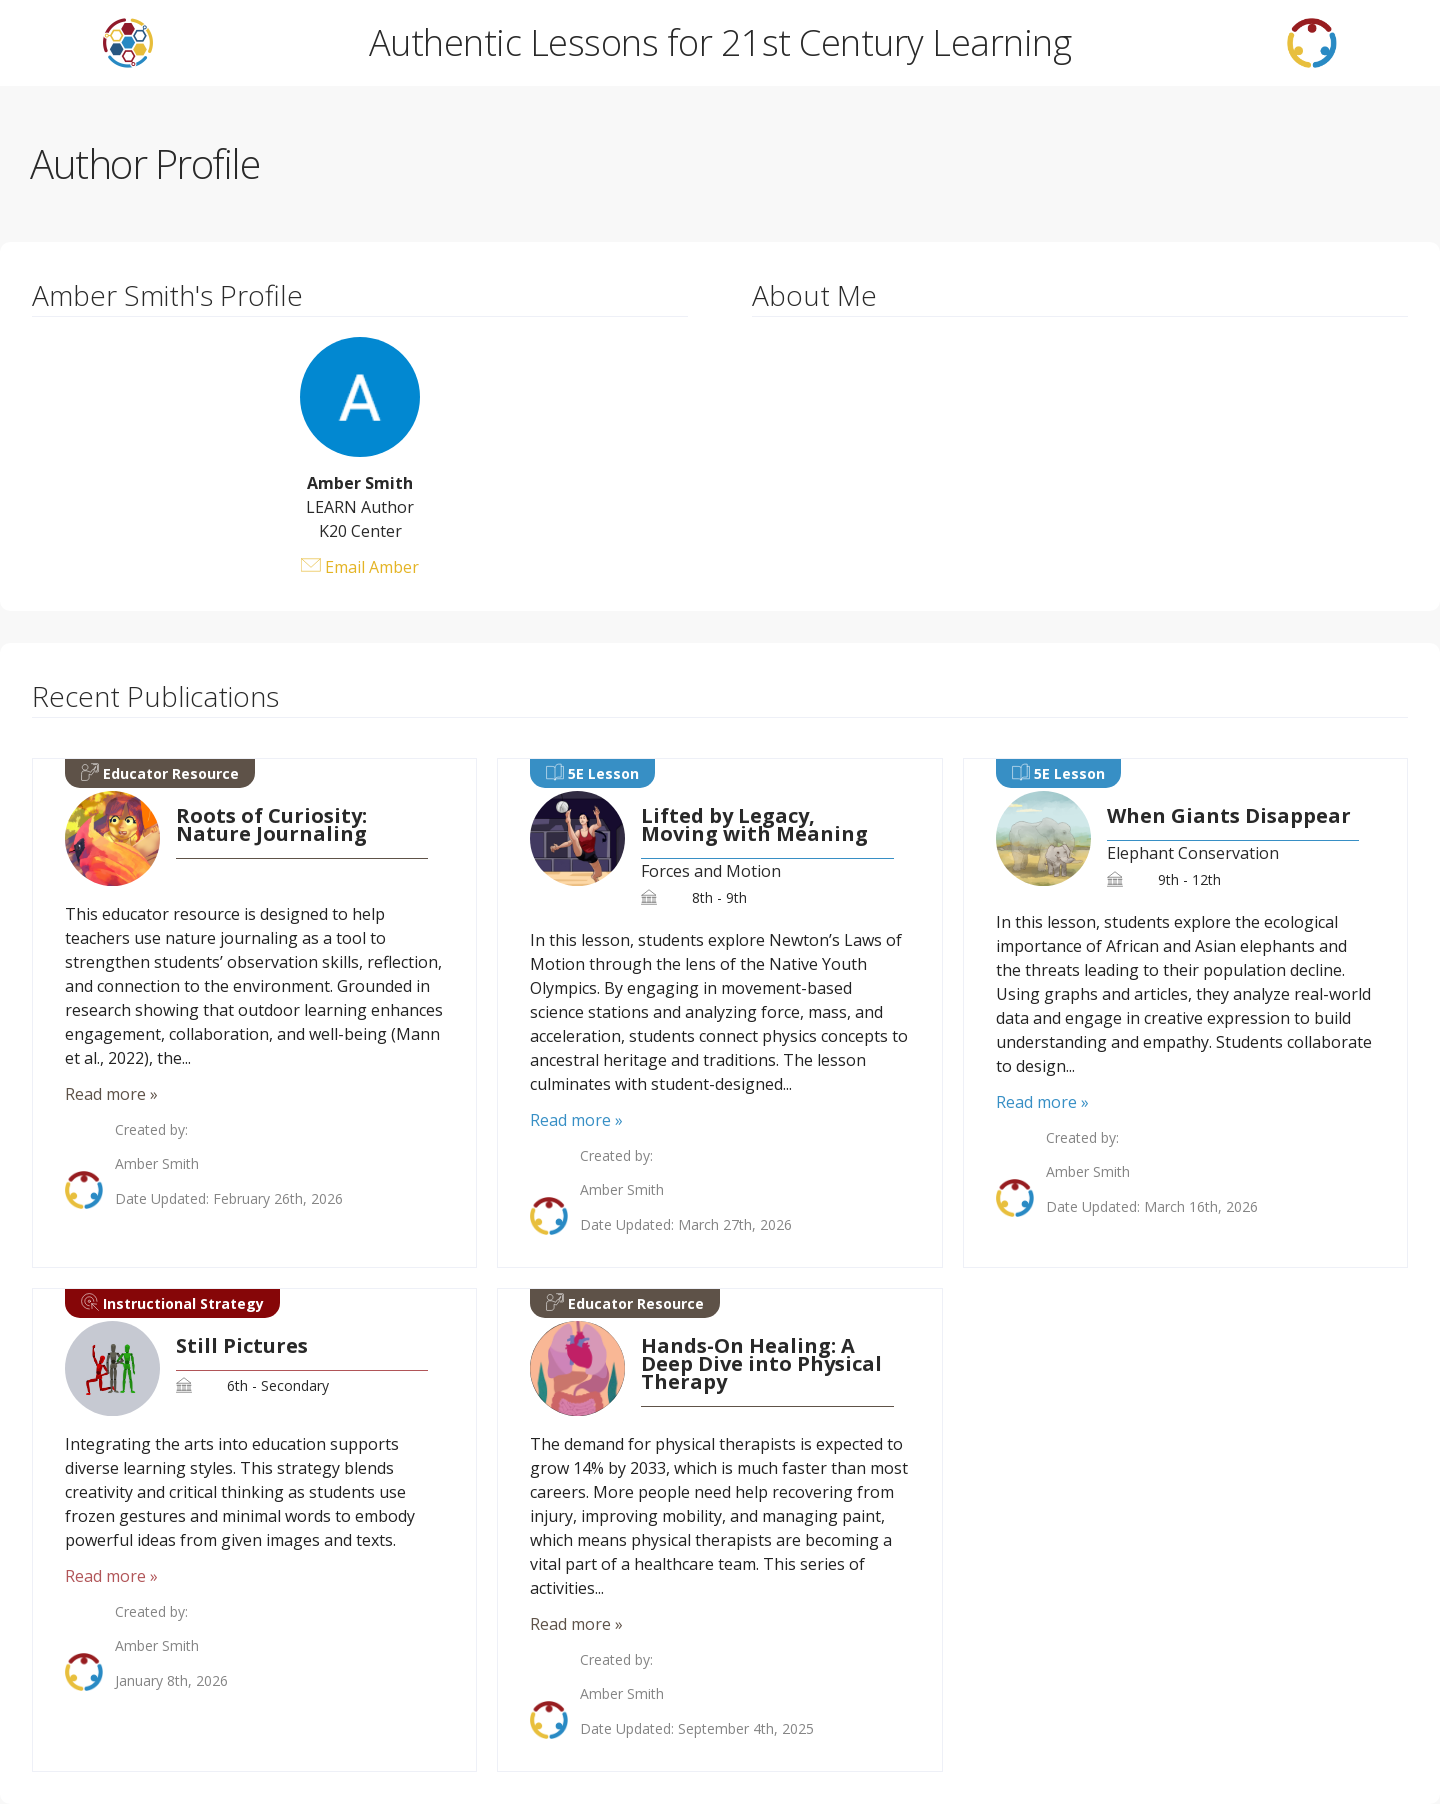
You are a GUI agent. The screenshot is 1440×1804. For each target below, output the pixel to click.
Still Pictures (242, 1346)
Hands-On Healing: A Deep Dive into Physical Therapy (761, 1364)
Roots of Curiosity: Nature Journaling (271, 825)
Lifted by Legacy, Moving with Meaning (754, 825)
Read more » (111, 1094)
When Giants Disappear (1229, 816)
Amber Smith (157, 1164)
